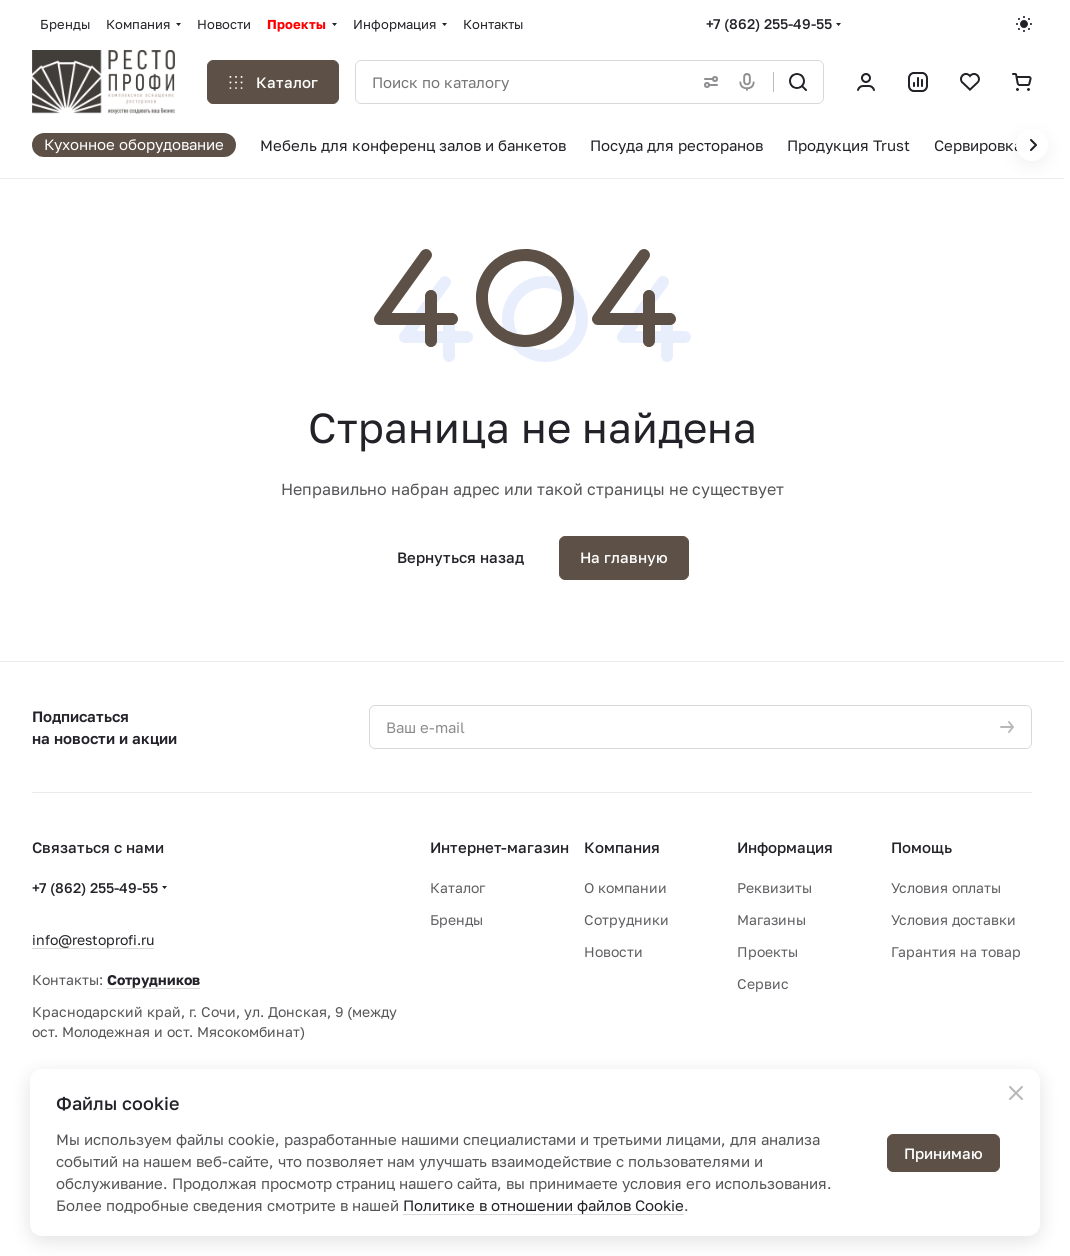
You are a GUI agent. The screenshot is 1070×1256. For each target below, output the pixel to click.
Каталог (457, 887)
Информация (785, 847)
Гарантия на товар (956, 951)
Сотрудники (626, 919)
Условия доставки (953, 919)
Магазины (771, 919)
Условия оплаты (946, 887)
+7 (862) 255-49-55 (769, 23)
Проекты (767, 951)
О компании (625, 887)
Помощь (921, 847)
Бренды (456, 919)
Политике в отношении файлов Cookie (543, 1205)
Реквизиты (774, 887)
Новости (613, 951)
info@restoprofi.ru (93, 939)
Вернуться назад (460, 557)
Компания (622, 847)
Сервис (763, 983)
